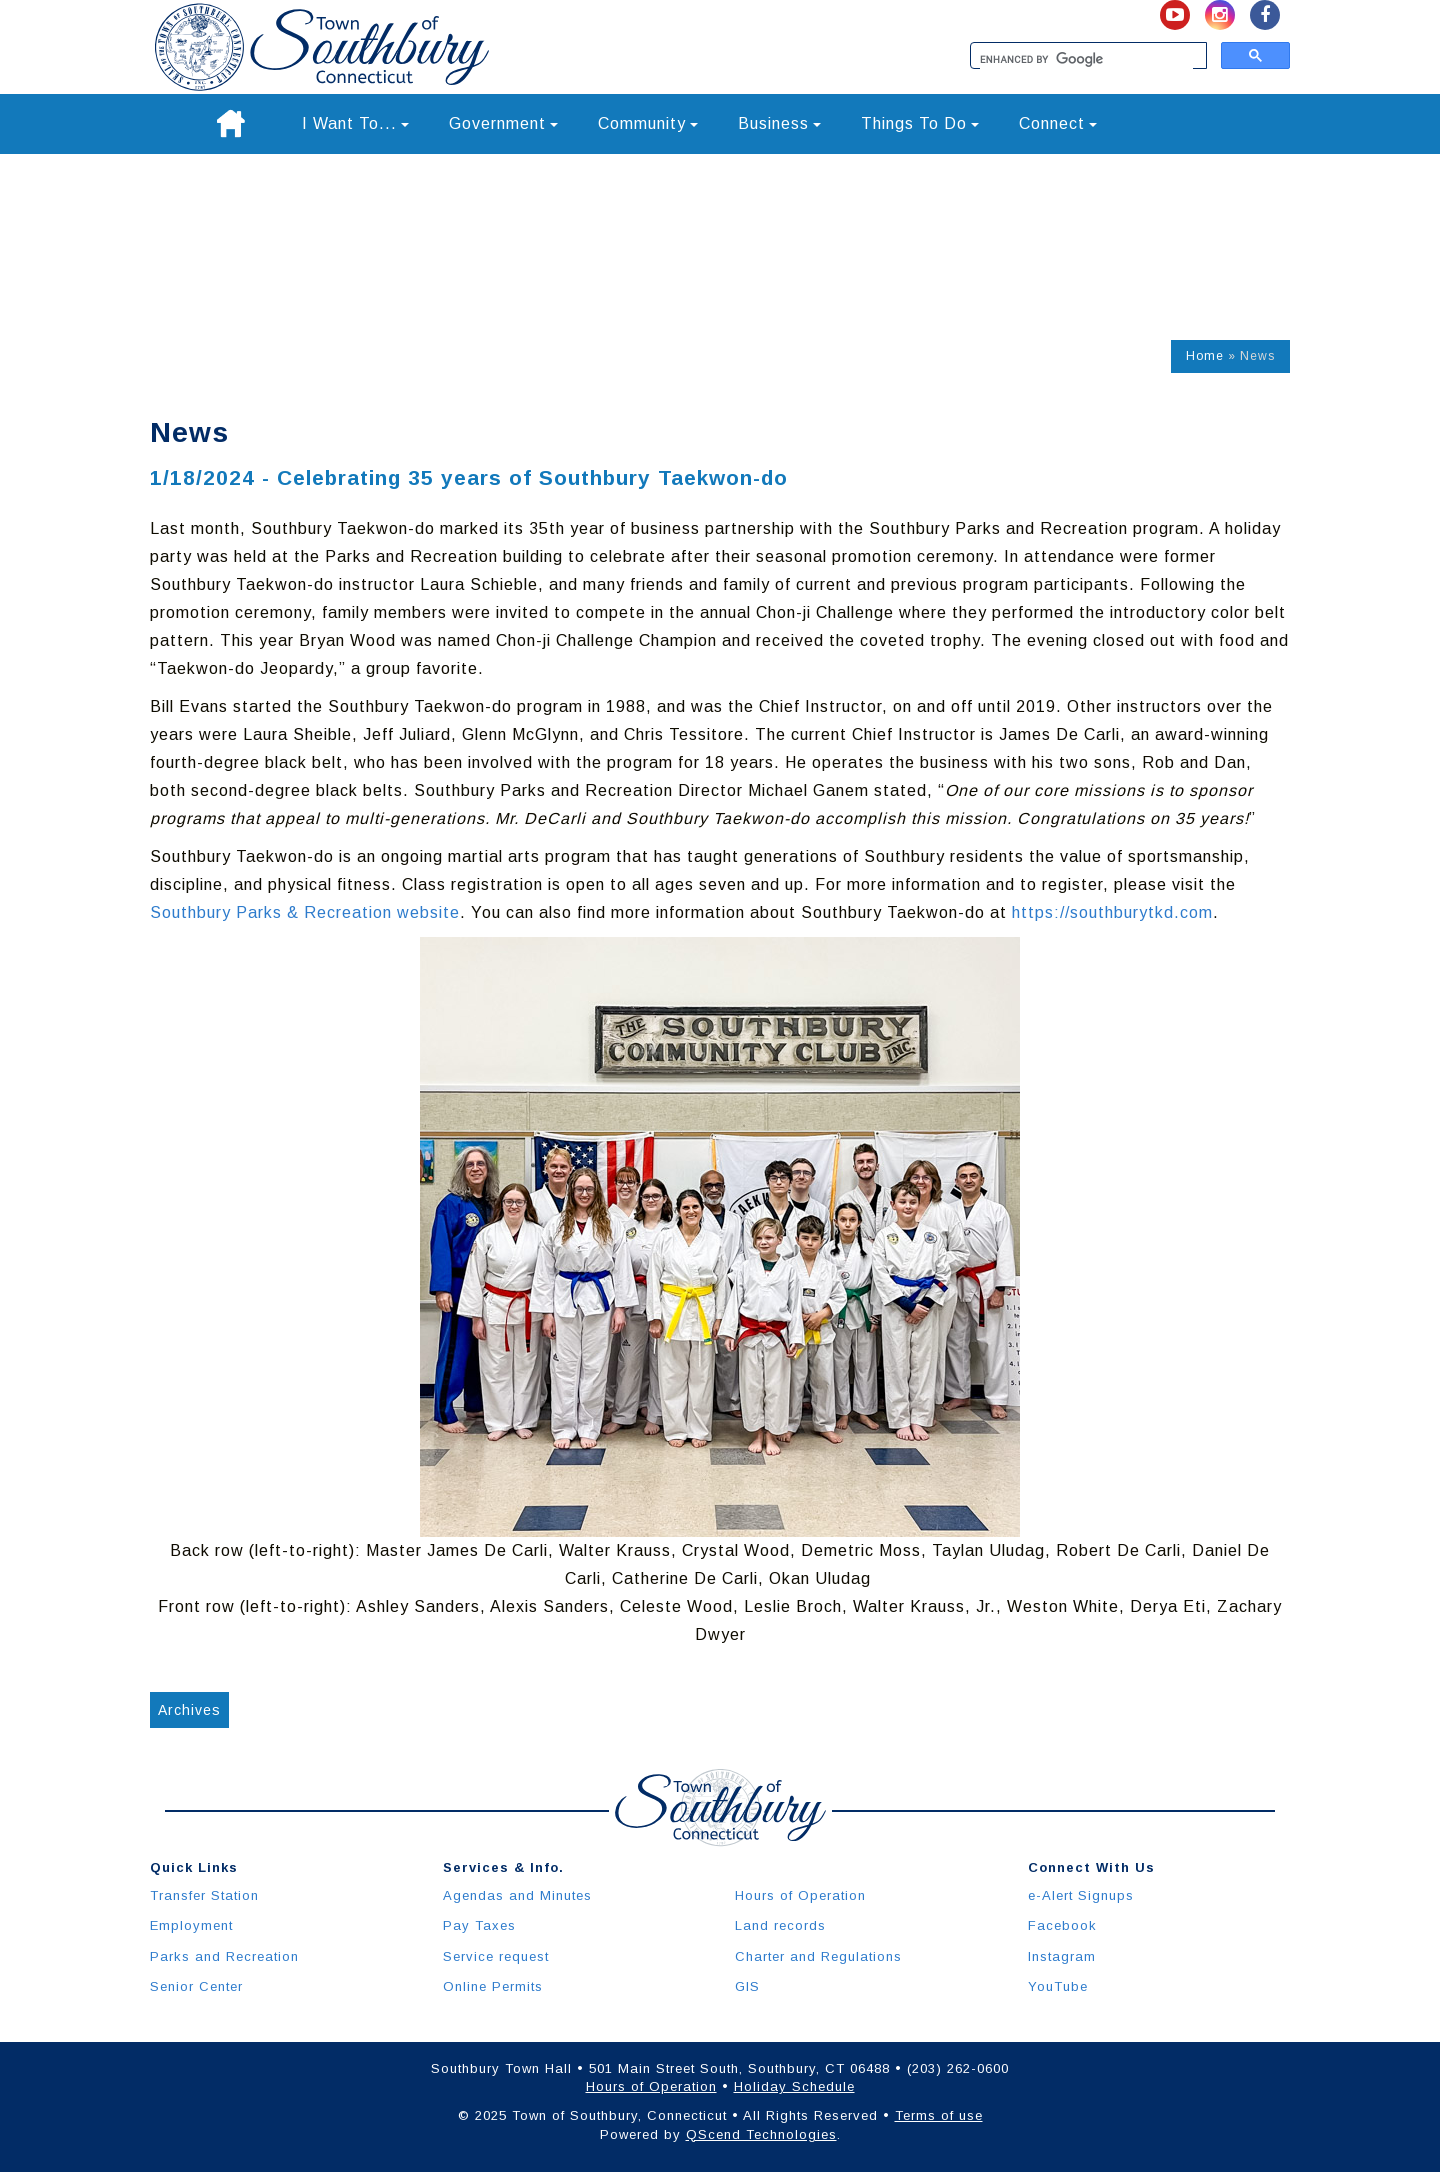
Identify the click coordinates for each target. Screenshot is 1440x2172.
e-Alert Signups (1081, 1895)
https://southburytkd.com (1112, 912)
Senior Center (196, 1986)
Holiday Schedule (794, 2086)
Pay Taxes (479, 1925)
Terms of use (939, 2115)
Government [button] (503, 123)
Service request (496, 1956)
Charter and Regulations (818, 1956)
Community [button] (648, 123)
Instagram (1062, 1956)
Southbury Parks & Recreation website (305, 912)
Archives (189, 1710)
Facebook (1062, 1925)
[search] (1086, 60)
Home (1205, 356)
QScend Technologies (761, 2134)
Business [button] (779, 123)
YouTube (1058, 1986)
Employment (191, 1925)
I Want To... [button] (355, 123)
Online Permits (493, 1986)
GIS (747, 1986)
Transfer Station (204, 1895)
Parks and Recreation (224, 1956)
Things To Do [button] (920, 123)
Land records (780, 1925)
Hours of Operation (800, 1895)
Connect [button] (1058, 123)
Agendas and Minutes (517, 1895)
